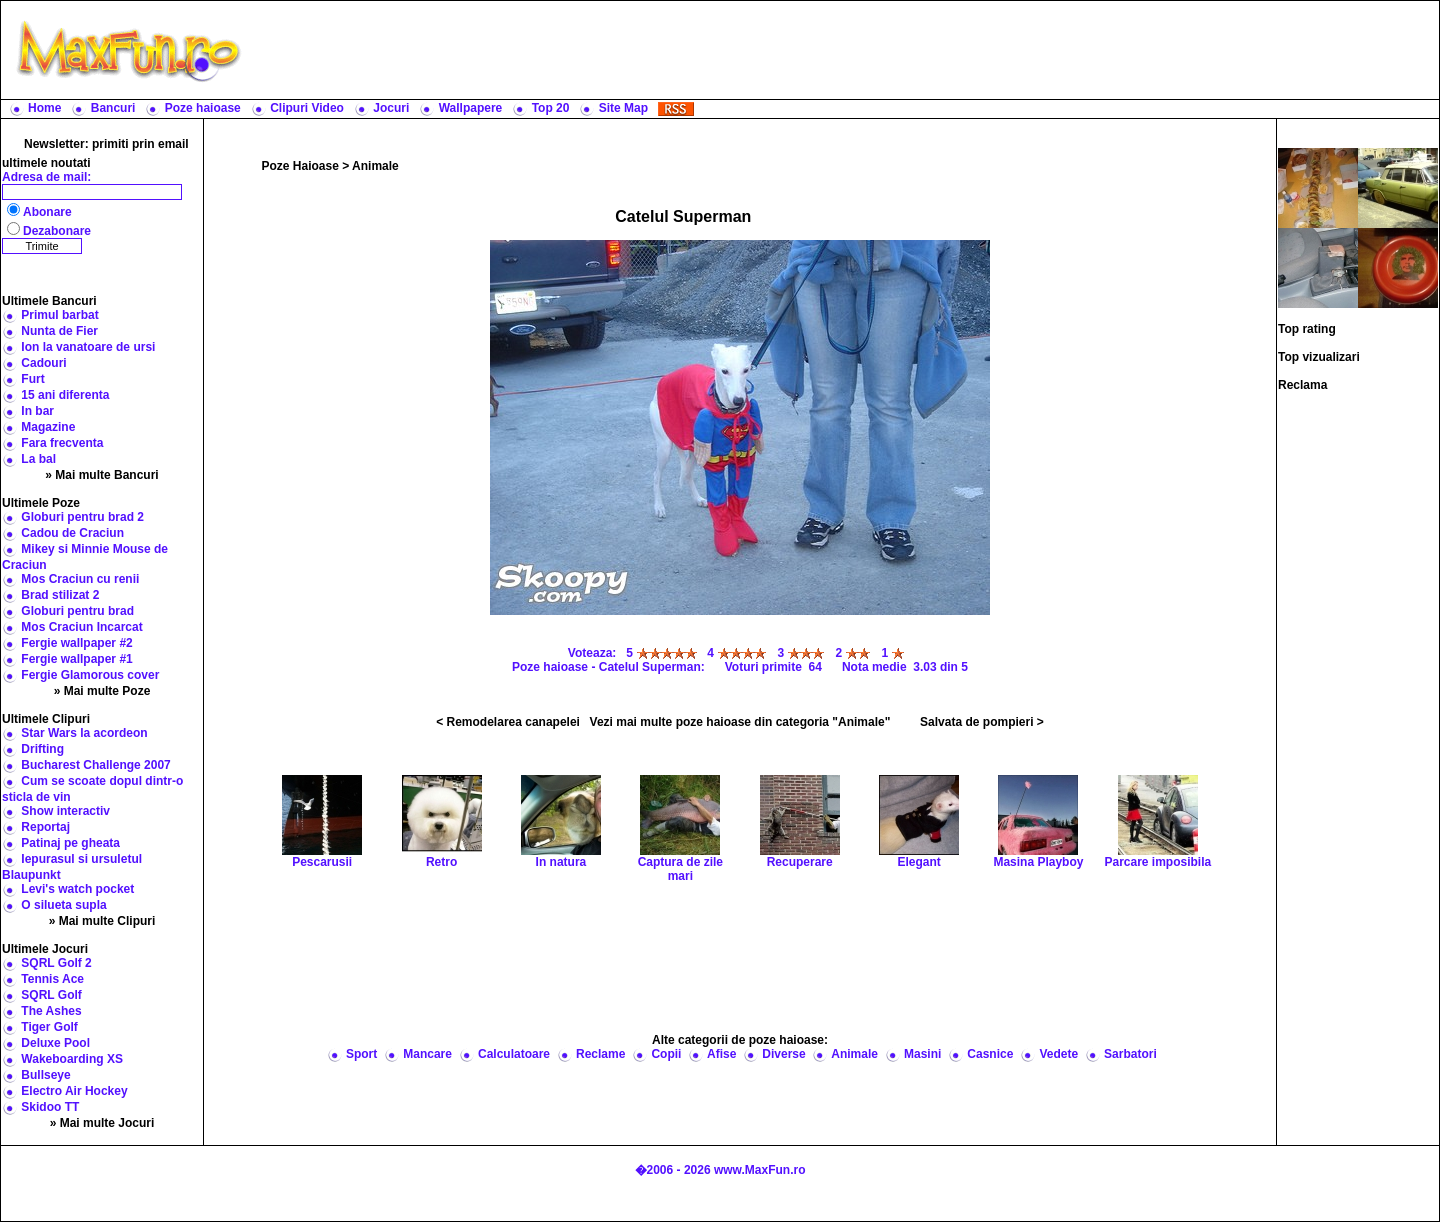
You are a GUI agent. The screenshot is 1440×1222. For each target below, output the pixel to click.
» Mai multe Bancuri (101, 475)
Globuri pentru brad (77, 611)
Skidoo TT (50, 1107)
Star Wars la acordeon (84, 733)
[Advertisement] (845, 50)
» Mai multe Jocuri (102, 1123)
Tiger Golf (49, 1027)
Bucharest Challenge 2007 (95, 765)
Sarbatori (1130, 1054)
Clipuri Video (307, 108)
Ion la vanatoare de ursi (88, 347)
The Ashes (51, 1011)
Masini (922, 1054)
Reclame (600, 1054)
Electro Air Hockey (74, 1091)
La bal (38, 459)
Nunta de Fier (59, 331)
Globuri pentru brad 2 (82, 517)
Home (44, 108)
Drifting (42, 749)
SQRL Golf (51, 995)
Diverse (783, 1054)
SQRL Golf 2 (56, 963)
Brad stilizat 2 (60, 595)
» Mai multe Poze (102, 691)
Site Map (623, 108)
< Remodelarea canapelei (508, 722)
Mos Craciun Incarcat (81, 627)
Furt (32, 379)
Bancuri (113, 108)
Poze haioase (203, 108)
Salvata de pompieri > (982, 722)
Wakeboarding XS (72, 1059)
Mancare (427, 1054)
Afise (721, 1054)
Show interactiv (65, 811)
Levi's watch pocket (77, 889)
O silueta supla (63, 905)
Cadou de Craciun (72, 533)
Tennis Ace (52, 979)
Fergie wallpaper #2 (76, 643)
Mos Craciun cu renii (80, 579)
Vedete (1058, 1054)
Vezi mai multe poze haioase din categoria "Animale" (740, 722)
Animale (375, 166)
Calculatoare (514, 1054)
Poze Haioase (300, 166)
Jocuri (391, 108)
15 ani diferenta (65, 395)
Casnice (990, 1054)
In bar (37, 411)
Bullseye (45, 1075)
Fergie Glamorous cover (90, 675)
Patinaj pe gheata (70, 843)
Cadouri (43, 363)
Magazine (48, 427)
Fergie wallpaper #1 (76, 659)
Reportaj (45, 827)
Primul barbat (59, 315)
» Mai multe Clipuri (102, 921)
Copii (666, 1054)
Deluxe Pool (55, 1043)
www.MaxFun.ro (760, 1170)
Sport (361, 1054)
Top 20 (551, 108)
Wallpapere (471, 108)
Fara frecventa (62, 443)
